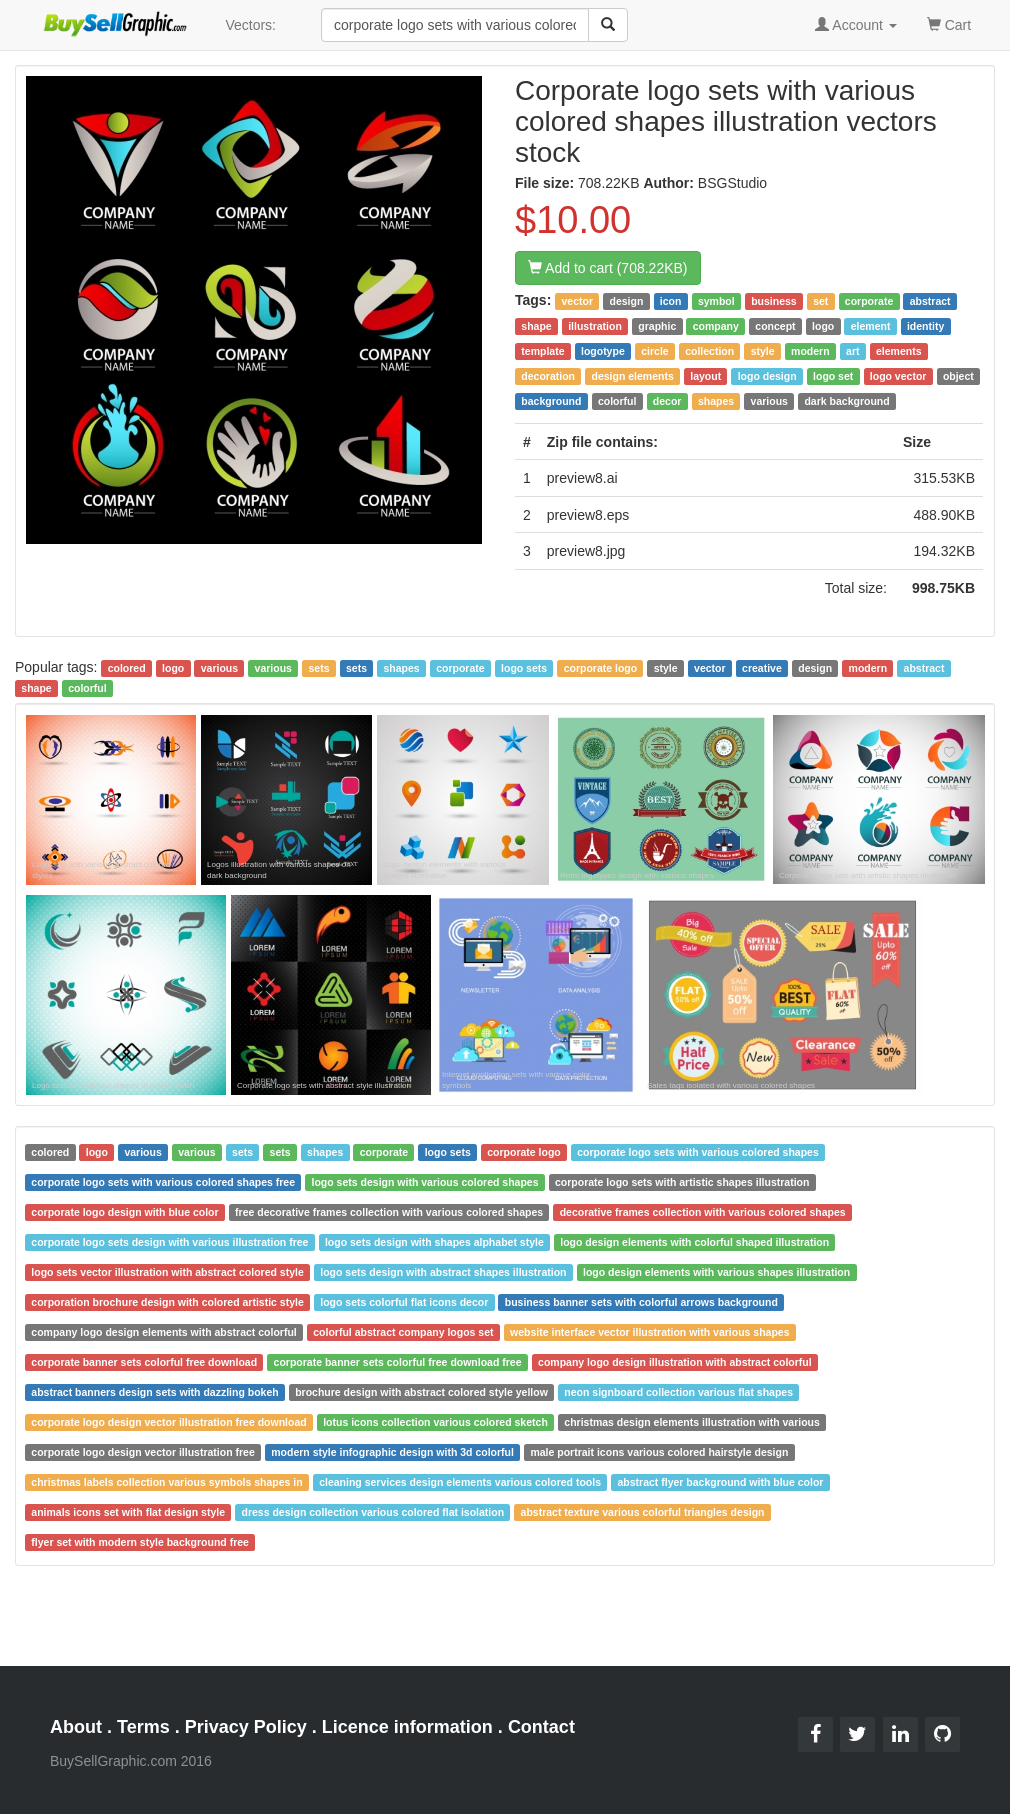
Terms (143, 1727)
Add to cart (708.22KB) (608, 268)
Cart (949, 23)
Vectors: (250, 25)
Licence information (407, 1727)
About (76, 1727)
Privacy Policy (246, 1727)
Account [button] (856, 25)
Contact (541, 1727)
